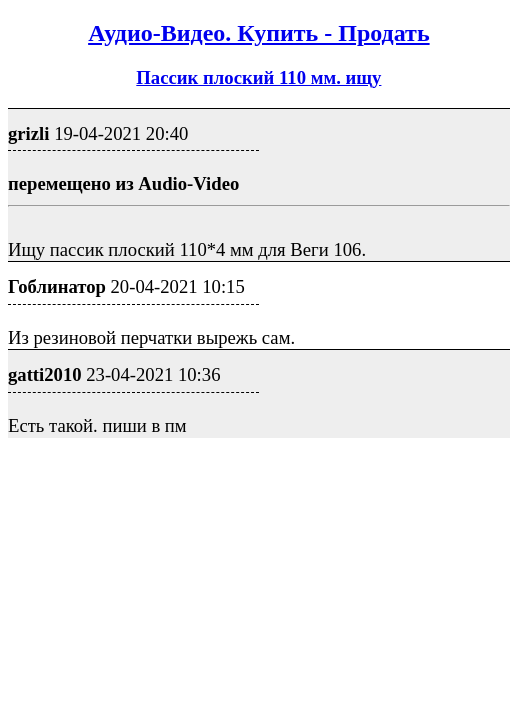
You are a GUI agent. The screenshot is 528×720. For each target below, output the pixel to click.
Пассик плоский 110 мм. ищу (258, 77)
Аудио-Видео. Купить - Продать (258, 33)
